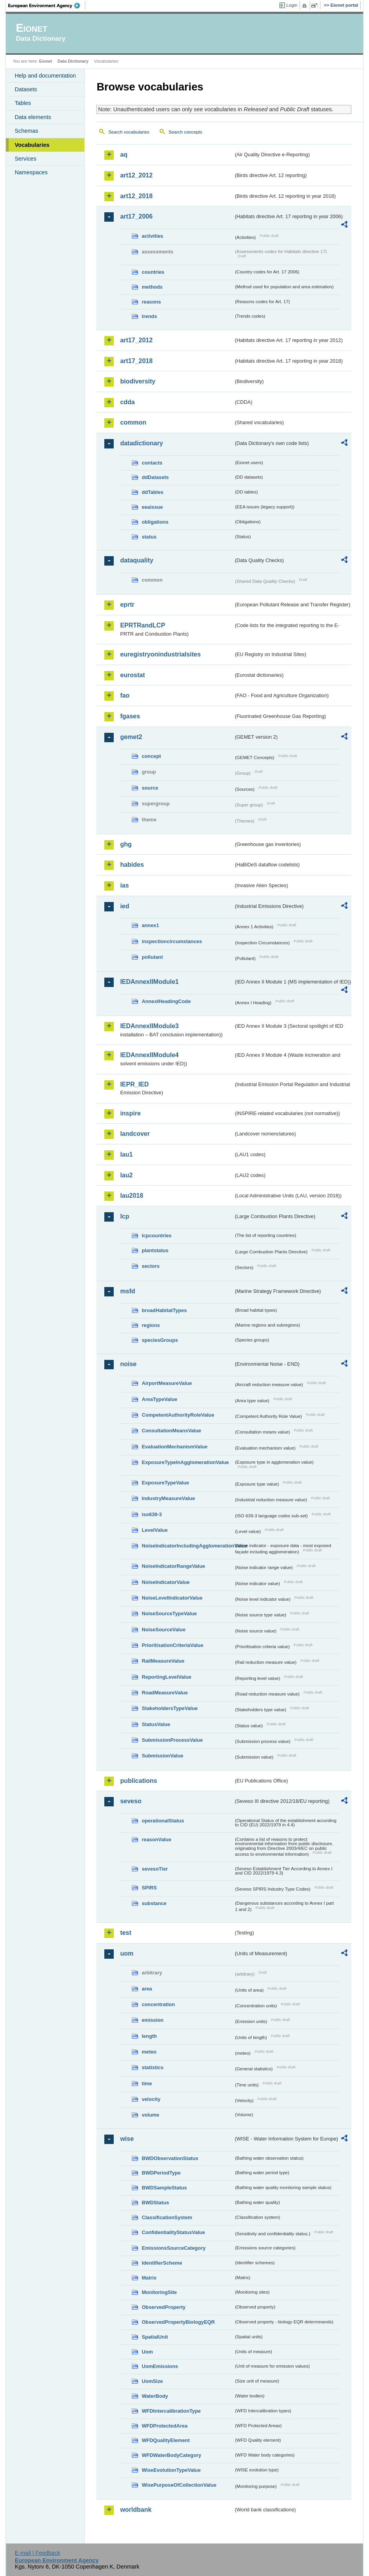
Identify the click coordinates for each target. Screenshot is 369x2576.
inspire (130, 1113)
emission (152, 2020)
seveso (130, 1801)
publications (138, 1780)
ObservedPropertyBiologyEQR (178, 2322)
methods (152, 287)
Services (25, 158)
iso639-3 (152, 1514)
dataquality (136, 560)
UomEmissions (160, 2366)
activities (152, 236)
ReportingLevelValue (166, 1677)
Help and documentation (45, 75)
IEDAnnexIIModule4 (149, 1055)
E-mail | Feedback (37, 2553)
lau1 (126, 1154)
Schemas (26, 131)
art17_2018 (136, 361)
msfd (127, 1291)
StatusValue (156, 1724)
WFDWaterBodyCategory (171, 2455)
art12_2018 (136, 196)
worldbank (135, 2509)
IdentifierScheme (162, 2263)
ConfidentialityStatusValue (173, 2232)
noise (128, 1364)
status (149, 537)
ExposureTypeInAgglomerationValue (185, 1462)
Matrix (149, 2278)
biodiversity (137, 381)
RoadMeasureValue (164, 1693)
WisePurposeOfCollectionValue (179, 2485)
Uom (147, 2352)
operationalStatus (163, 1821)
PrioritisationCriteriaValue (172, 1645)
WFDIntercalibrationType (171, 2411)
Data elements (33, 117)
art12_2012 (136, 175)
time (147, 2083)
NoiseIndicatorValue (165, 1582)
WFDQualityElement (165, 2440)
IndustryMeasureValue (168, 1498)
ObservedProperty (163, 2307)
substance (154, 1903)
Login (291, 5)
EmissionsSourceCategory (173, 2248)
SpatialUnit (155, 2337)
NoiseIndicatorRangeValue (173, 1566)
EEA (46, 5)
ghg (125, 844)
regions (151, 1325)
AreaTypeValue (159, 1399)
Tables (23, 103)
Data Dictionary (73, 61)
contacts (152, 463)
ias (124, 885)
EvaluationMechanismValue (174, 1447)
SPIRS (149, 1888)
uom (126, 1953)
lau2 (126, 1175)
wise (127, 2138)
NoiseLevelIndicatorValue (172, 1598)
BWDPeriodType (161, 2173)
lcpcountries (156, 1235)
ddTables (152, 492)
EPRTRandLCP (142, 625)
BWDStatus (155, 2202)
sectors (151, 1266)
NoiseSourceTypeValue (169, 1613)
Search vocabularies (128, 132)
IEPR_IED (134, 1084)
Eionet (45, 61)
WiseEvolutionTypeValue (171, 2470)
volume (150, 2115)
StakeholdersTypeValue (170, 1708)
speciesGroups (160, 1340)
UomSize (152, 2381)
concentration (158, 2004)
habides (132, 864)
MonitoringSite (159, 2292)
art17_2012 (136, 340)
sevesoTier (155, 1869)
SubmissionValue (162, 1756)
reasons (151, 302)
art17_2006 (136, 216)
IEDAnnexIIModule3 (149, 1026)
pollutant (152, 957)
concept (151, 756)
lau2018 (131, 1195)
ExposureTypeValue (165, 1483)
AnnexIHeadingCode (166, 1001)
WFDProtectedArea (164, 2426)
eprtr (127, 604)
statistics (152, 2067)
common (133, 422)
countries (153, 272)
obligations (155, 522)
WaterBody (155, 2396)
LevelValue (154, 1530)
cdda (127, 402)
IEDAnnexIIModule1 (149, 981)
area (147, 1989)
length (149, 2036)
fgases (130, 716)
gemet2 (131, 737)
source (150, 788)
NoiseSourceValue (163, 1629)
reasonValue (156, 1839)
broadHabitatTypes (164, 1310)
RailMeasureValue (163, 1661)
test (125, 1932)
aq (123, 154)
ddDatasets (155, 477)
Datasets (26, 89)
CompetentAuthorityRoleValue (178, 1415)
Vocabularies (32, 145)
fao (124, 695)
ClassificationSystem (167, 2217)
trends (149, 316)
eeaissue (152, 507)
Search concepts (185, 132)
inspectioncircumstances (172, 941)
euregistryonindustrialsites (160, 654)
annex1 (150, 925)
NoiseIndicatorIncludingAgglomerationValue (187, 1546)
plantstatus (155, 1250)
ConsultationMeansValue (171, 1431)
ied (124, 906)
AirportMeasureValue (167, 1383)
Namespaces (31, 172)
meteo (149, 2052)
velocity (151, 2099)
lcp (124, 1216)
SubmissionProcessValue (172, 1740)
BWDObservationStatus (170, 2158)
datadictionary (141, 443)
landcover (135, 1133)
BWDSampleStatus (164, 2188)
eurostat (132, 675)
